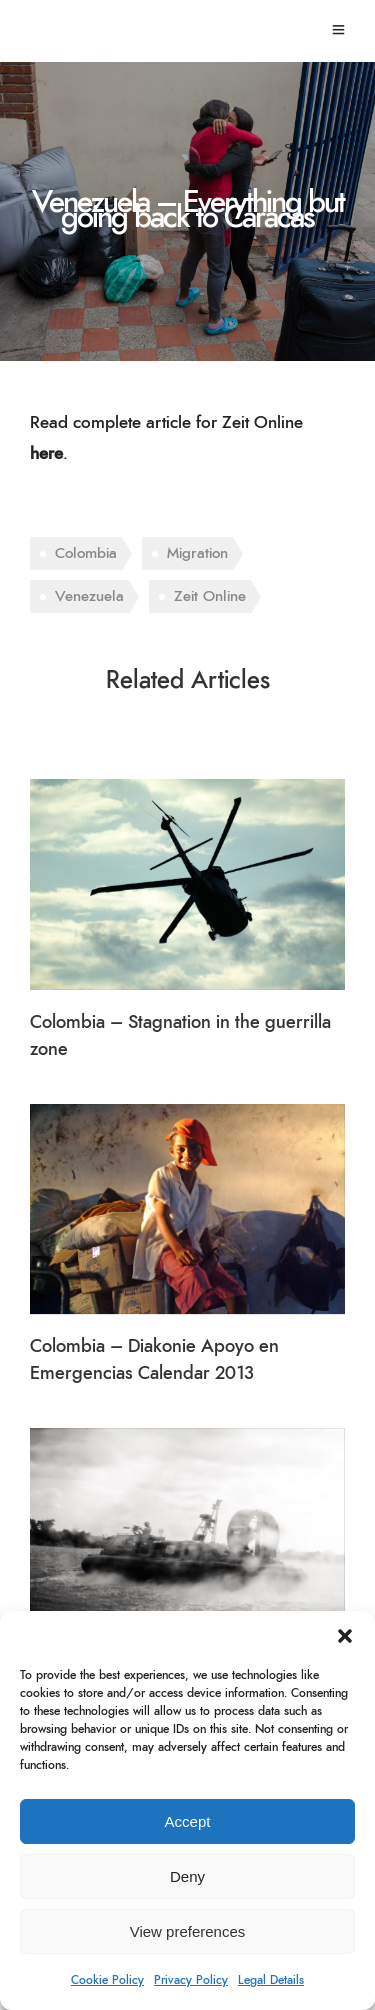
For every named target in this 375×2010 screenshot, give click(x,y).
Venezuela (89, 596)
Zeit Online (210, 596)
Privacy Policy (191, 1980)
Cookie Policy (107, 1980)
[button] (345, 1636)
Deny (187, 1876)
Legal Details (271, 1980)
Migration (197, 553)
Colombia (86, 553)
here (46, 453)
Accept (188, 1821)
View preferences (188, 1931)
